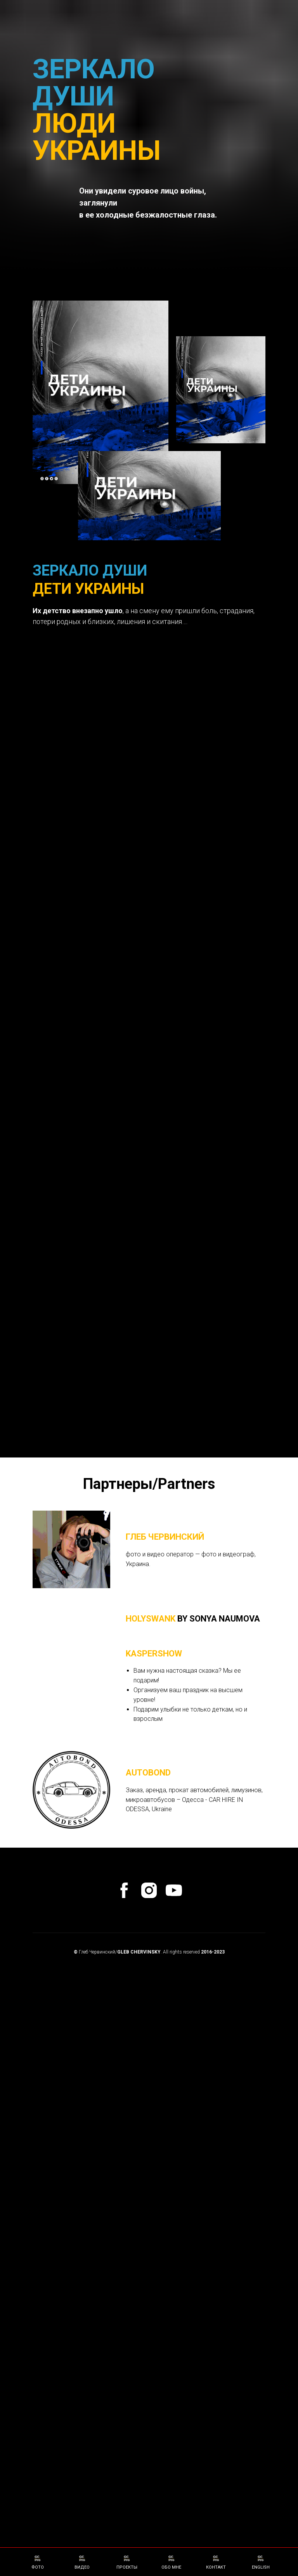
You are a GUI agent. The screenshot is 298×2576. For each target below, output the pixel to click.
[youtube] (174, 2248)
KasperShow (154, 2011)
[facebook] (124, 2248)
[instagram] (149, 2248)
